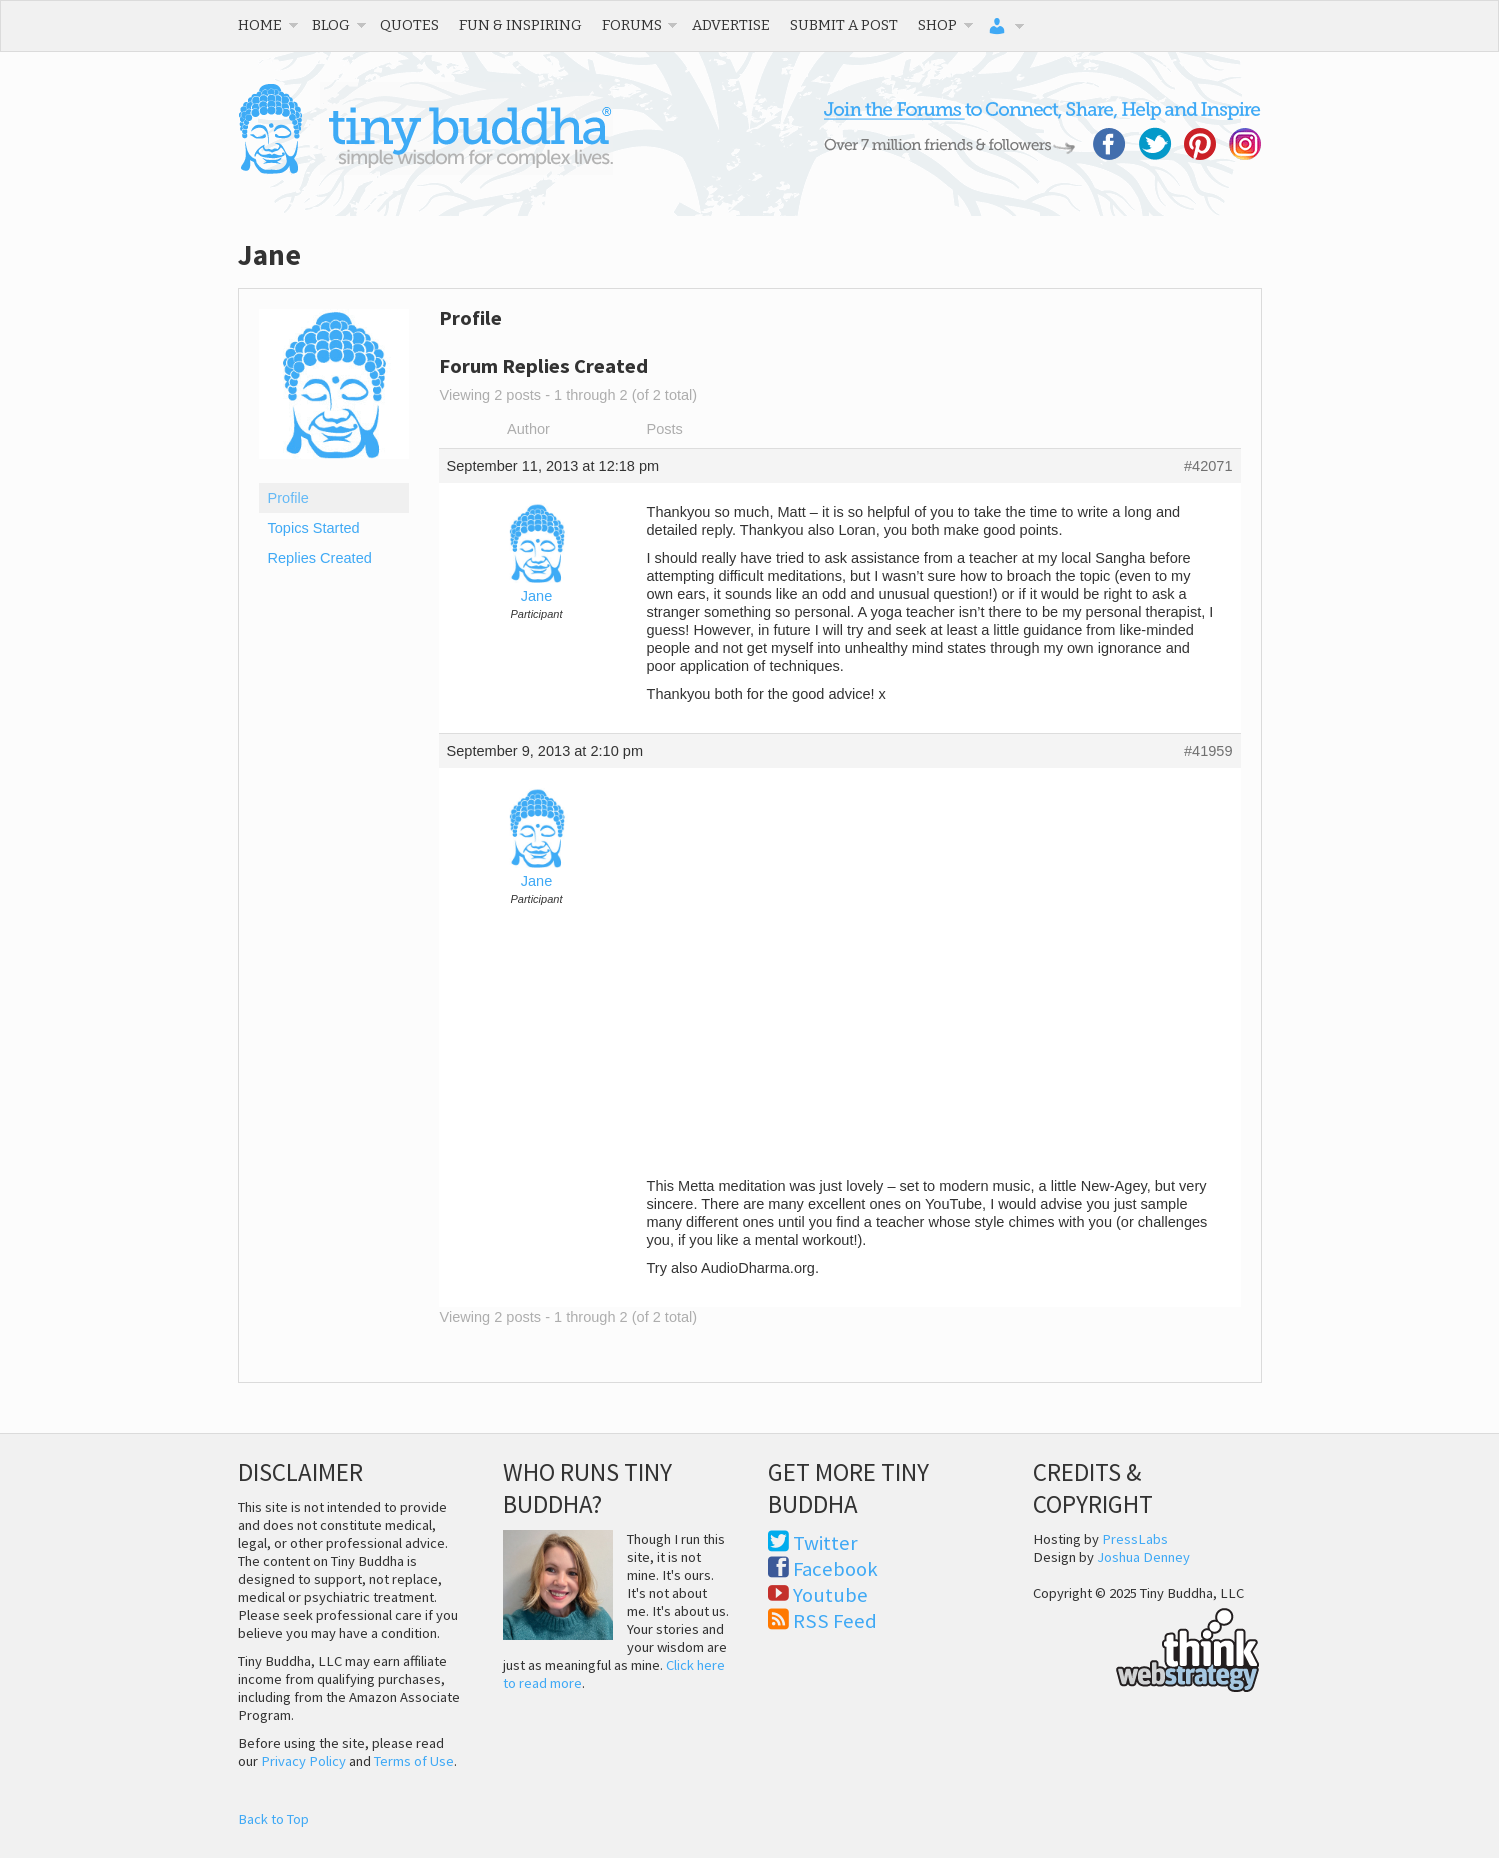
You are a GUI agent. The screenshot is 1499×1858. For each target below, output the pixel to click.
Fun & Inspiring (520, 25)
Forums (632, 25)
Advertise (731, 25)
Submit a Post (844, 25)
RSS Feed (835, 1621)
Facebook (835, 1569)
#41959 (1208, 751)
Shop (937, 25)
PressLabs (1135, 1539)
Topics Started (314, 528)
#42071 (1208, 466)
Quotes (409, 25)
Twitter (825, 1543)
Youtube (830, 1595)
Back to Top (273, 1819)
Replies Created (320, 558)
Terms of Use (414, 1761)
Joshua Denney (1143, 1557)
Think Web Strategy (1146, 1647)
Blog (331, 25)
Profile (288, 498)
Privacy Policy (303, 1761)
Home (260, 25)
